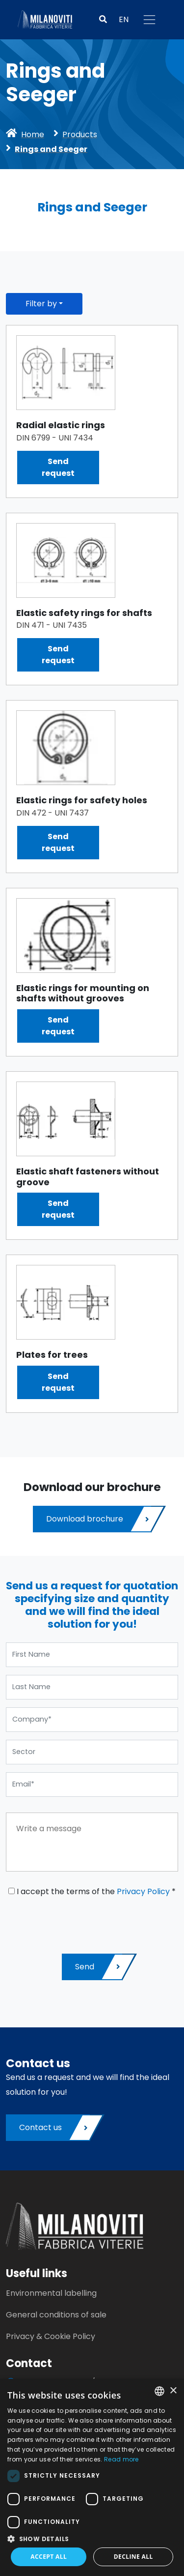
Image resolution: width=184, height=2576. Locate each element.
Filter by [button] (41, 303)
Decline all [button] (133, 2556)
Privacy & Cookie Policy (50, 2336)
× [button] (173, 2391)
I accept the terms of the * (92, 1891)
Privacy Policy (143, 1891)
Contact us (54, 2127)
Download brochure (98, 1519)
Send (98, 1967)
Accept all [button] (48, 2556)
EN (124, 19)
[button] (103, 20)
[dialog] (92, 2477)
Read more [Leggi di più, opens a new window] (121, 2459)
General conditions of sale (56, 2314)
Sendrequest (58, 467)
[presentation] (80, 1922)
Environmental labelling (51, 2293)
